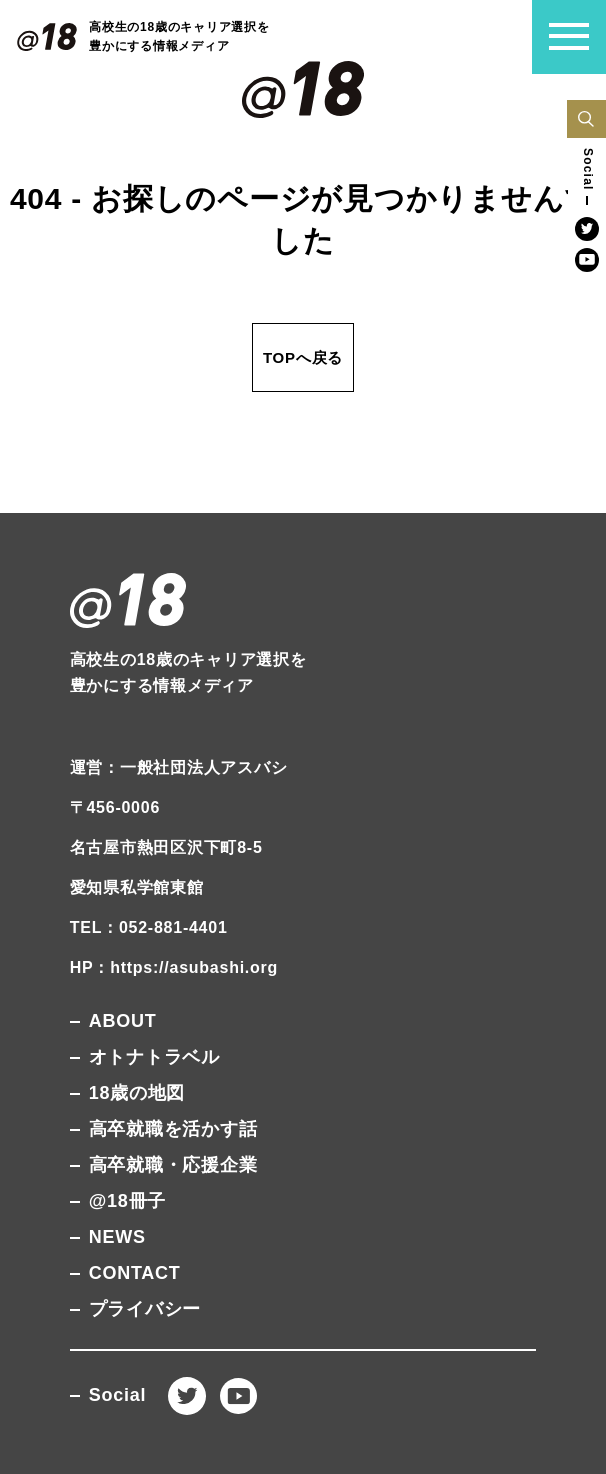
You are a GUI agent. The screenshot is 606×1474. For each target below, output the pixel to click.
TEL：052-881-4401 (149, 927)
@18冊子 (127, 1201)
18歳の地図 (137, 1093)
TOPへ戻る (303, 357)
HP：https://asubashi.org (174, 967)
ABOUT (123, 1021)
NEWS (117, 1237)
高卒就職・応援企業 (173, 1165)
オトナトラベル (154, 1057)
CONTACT (135, 1273)
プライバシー (145, 1309)
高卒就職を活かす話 (173, 1129)
